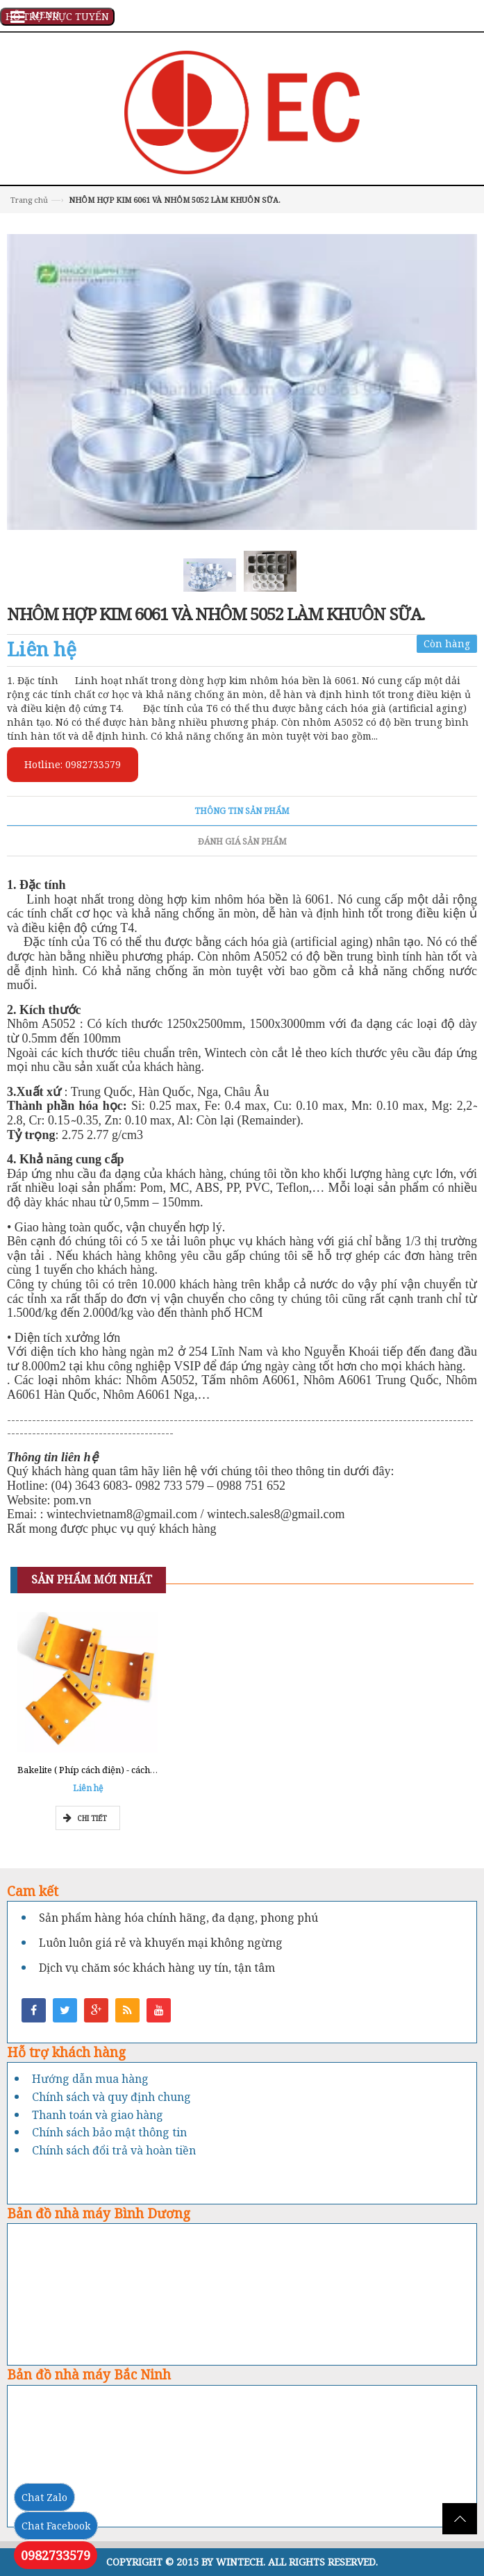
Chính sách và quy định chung (111, 2096)
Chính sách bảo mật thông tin (109, 2132)
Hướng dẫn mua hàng (90, 2078)
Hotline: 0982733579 (72, 764)
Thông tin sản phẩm (242, 811)
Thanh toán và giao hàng (97, 2114)
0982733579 (55, 2555)
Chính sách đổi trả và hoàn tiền (114, 2150)
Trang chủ (29, 199)
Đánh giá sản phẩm (242, 841)
